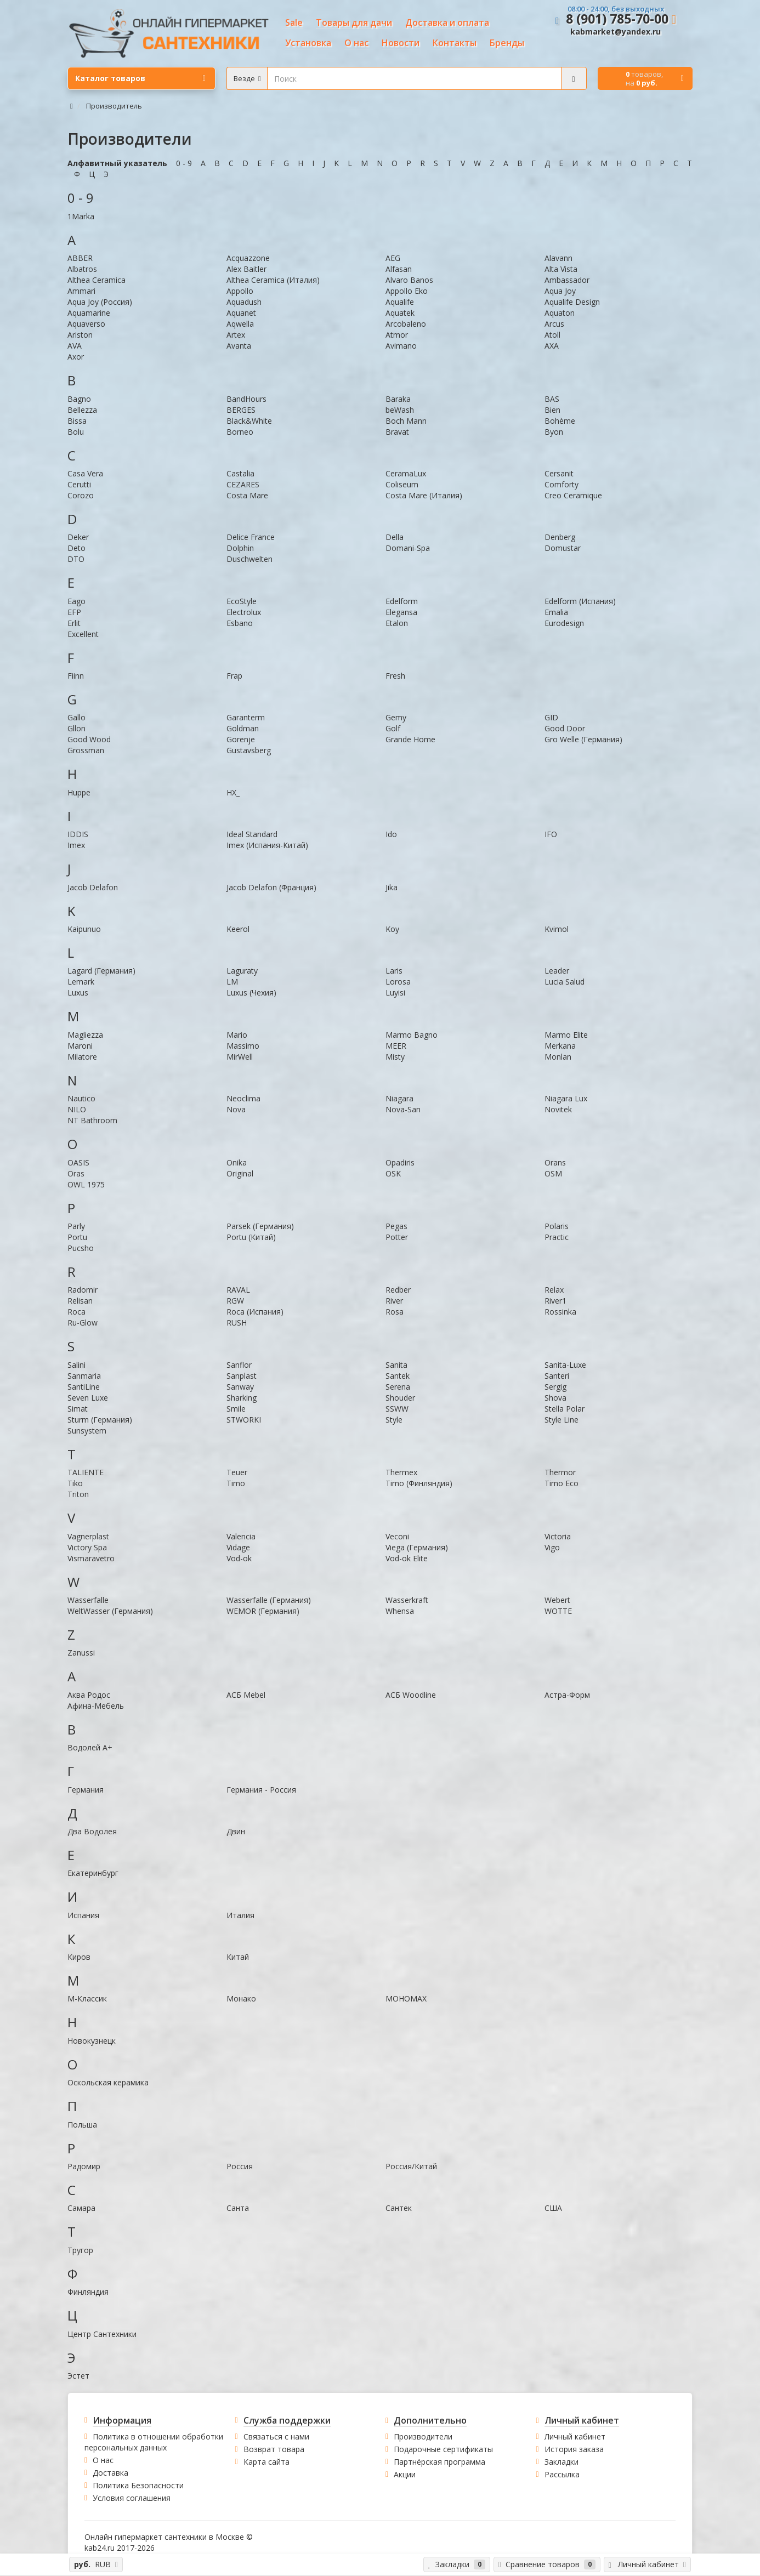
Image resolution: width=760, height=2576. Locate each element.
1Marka (80, 216)
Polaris (557, 1226)
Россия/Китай (411, 2166)
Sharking (241, 1397)
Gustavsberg (248, 750)
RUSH (236, 1322)
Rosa (394, 1311)
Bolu (75, 432)
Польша (82, 2124)
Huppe (78, 792)
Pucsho (80, 1248)
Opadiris (400, 1162)
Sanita (396, 1365)
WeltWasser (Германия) (110, 1611)
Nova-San (403, 1109)
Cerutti (79, 484)
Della (394, 537)
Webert (557, 1600)
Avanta (238, 345)
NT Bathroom (92, 1120)
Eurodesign (564, 623)
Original (239, 1173)
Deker (78, 537)
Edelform (401, 601)
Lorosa (398, 981)
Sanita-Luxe (565, 1365)
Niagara (399, 1098)
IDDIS (77, 834)
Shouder (400, 1397)
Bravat (397, 432)
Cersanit (559, 473)
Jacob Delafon (92, 887)
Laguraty (242, 970)
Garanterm (245, 717)
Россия (239, 2166)
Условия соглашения (132, 2498)
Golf (392, 728)
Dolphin (240, 548)
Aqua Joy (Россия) (99, 302)
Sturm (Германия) (99, 1419)
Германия (85, 1789)
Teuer (236, 1472)
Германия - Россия (261, 1789)
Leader (557, 970)
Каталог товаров (140, 78)
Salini (76, 1365)
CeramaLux (405, 473)
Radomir (82, 1289)
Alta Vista (561, 269)
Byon (554, 432)
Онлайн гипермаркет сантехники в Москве (164, 2537)
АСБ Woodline (410, 1695)
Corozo (80, 495)
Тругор (80, 2250)
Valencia (241, 1536)
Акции (405, 2474)
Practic (557, 1237)
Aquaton (560, 313)
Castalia (240, 473)
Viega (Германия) (416, 1547)
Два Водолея (92, 1831)
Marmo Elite (566, 1035)
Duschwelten (249, 559)
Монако (241, 1998)
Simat (77, 1408)
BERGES (241, 410)
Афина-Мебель (95, 1706)
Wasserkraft (406, 1600)
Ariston (80, 334)
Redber (398, 1289)
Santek (397, 1376)
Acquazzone (248, 258)
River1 (555, 1300)
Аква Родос (88, 1695)
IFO (551, 834)
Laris (393, 970)
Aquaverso (86, 324)
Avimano (401, 345)
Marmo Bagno (411, 1035)
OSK (393, 1173)
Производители (423, 2436)
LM (232, 981)
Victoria (558, 1536)
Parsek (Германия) (260, 1226)
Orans (555, 1162)
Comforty (561, 484)
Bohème (560, 421)
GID (551, 717)
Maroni (80, 1045)
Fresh (395, 675)
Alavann (558, 258)
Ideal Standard (251, 834)
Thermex (401, 1472)
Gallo (76, 717)
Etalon (396, 623)
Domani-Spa (407, 548)
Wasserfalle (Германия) (268, 1600)
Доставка (110, 2472)
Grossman (85, 750)
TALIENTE (85, 1472)
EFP (74, 612)
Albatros (82, 269)
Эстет (78, 2375)
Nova (236, 1109)
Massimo (242, 1045)
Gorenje (240, 739)
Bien (552, 410)
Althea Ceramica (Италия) (273, 280)
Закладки (561, 2461)
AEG (392, 258)
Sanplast (241, 1376)
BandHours (246, 399)
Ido (391, 834)
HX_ (233, 792)
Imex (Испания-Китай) (267, 845)
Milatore (82, 1056)
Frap (234, 675)
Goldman (242, 728)
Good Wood (89, 739)
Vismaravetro (91, 1558)
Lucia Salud (565, 981)
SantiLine (83, 1386)
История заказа (574, 2449)
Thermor (560, 1472)
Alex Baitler (246, 269)
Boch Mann (406, 421)
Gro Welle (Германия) (583, 739)
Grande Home (410, 739)
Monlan (558, 1056)
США (553, 2208)
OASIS (78, 1162)
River (394, 1300)
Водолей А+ (89, 1747)
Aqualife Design (572, 302)
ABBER (80, 258)
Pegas (396, 1226)
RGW (235, 1300)
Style (393, 1419)
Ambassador (567, 280)
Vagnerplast (88, 1536)
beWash (399, 410)
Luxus (77, 992)
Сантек (398, 2208)
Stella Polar (565, 1408)
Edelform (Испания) (580, 601)
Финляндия (88, 2292)
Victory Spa (87, 1547)
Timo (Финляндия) (418, 1483)
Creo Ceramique (573, 495)
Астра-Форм (567, 1695)
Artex (235, 334)
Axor (75, 356)
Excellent (83, 634)
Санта (237, 2208)
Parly (76, 1226)
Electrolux (243, 612)
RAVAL (238, 1289)
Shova (555, 1397)
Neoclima (243, 1098)
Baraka (398, 399)
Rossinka (560, 1311)
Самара (81, 2208)
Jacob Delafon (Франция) (271, 887)
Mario (236, 1035)
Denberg (560, 537)
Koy (392, 929)
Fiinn (75, 675)
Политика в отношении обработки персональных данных (153, 2442)
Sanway (240, 1386)
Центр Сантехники (102, 2334)
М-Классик (87, 1998)
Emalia (556, 612)
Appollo (239, 291)
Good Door (565, 728)
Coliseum (401, 484)
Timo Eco (561, 1483)
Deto (76, 548)
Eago (76, 601)
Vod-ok (239, 1558)
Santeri (557, 1376)
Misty (395, 1056)
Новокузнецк (91, 2040)
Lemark (80, 981)
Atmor (396, 334)
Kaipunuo (84, 929)
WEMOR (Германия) (262, 1611)
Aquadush (244, 302)
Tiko (75, 1483)
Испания (83, 1915)
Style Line (561, 1419)
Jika (391, 887)
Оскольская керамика (108, 2082)
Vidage (238, 1547)
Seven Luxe (87, 1397)
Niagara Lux (566, 1098)
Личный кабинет (575, 2436)
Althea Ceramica (96, 280)
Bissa (77, 421)
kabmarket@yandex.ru (615, 31)
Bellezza (82, 410)
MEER (395, 1045)
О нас (103, 2460)
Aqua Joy (560, 291)
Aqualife (399, 302)
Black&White (249, 421)
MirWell (239, 1056)
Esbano (239, 623)
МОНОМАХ (406, 1998)
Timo (235, 1483)
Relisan (80, 1300)
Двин (235, 1831)
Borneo (239, 432)
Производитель (114, 106)
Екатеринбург (92, 1873)
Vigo (552, 1547)
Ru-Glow (82, 1322)
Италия (240, 1915)
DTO (75, 559)
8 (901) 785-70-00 (617, 18)
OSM (553, 1173)
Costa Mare (247, 495)
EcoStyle (241, 601)
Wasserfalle (88, 1600)
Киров (78, 1957)
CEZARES (242, 484)
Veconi (397, 1536)
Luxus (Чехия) (251, 992)
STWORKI (243, 1419)
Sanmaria (84, 1376)
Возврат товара (273, 2449)
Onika (236, 1162)
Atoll (552, 334)
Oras (75, 1173)
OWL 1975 (86, 1184)
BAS (552, 399)
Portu (77, 1237)
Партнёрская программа (439, 2461)
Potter (396, 1237)
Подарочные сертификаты (443, 2449)
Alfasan (398, 269)
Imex (76, 845)
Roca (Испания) (254, 1311)
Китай (237, 1957)
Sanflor (239, 1365)
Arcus (554, 324)
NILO (76, 1109)
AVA (74, 345)
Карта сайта (266, 2461)
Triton (78, 1494)
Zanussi (81, 1652)
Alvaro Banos (409, 280)
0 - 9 (184, 163)
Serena (397, 1386)
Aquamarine (88, 313)
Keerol (237, 929)
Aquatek (400, 313)
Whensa (399, 1611)
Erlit (74, 623)
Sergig (555, 1386)
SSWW (397, 1408)
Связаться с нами (276, 2436)
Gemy (395, 717)
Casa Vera (85, 473)
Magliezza (85, 1035)
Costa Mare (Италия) (423, 495)
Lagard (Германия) (101, 970)
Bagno (79, 399)
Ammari (81, 291)
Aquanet (241, 313)
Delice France (250, 537)
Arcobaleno (405, 324)
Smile (236, 1408)
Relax (554, 1289)
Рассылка (562, 2474)
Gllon (76, 728)
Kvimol (557, 929)
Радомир (83, 2166)
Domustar (563, 548)
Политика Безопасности (138, 2485)
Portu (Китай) (251, 1237)
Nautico (81, 1098)
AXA (552, 345)
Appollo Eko (406, 291)
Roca (76, 1311)
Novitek (558, 1109)
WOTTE (558, 1611)
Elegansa (401, 612)
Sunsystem (86, 1430)
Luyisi (395, 992)
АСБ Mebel (245, 1695)
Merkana (560, 1045)
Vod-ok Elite (406, 1558)
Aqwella (240, 324)
